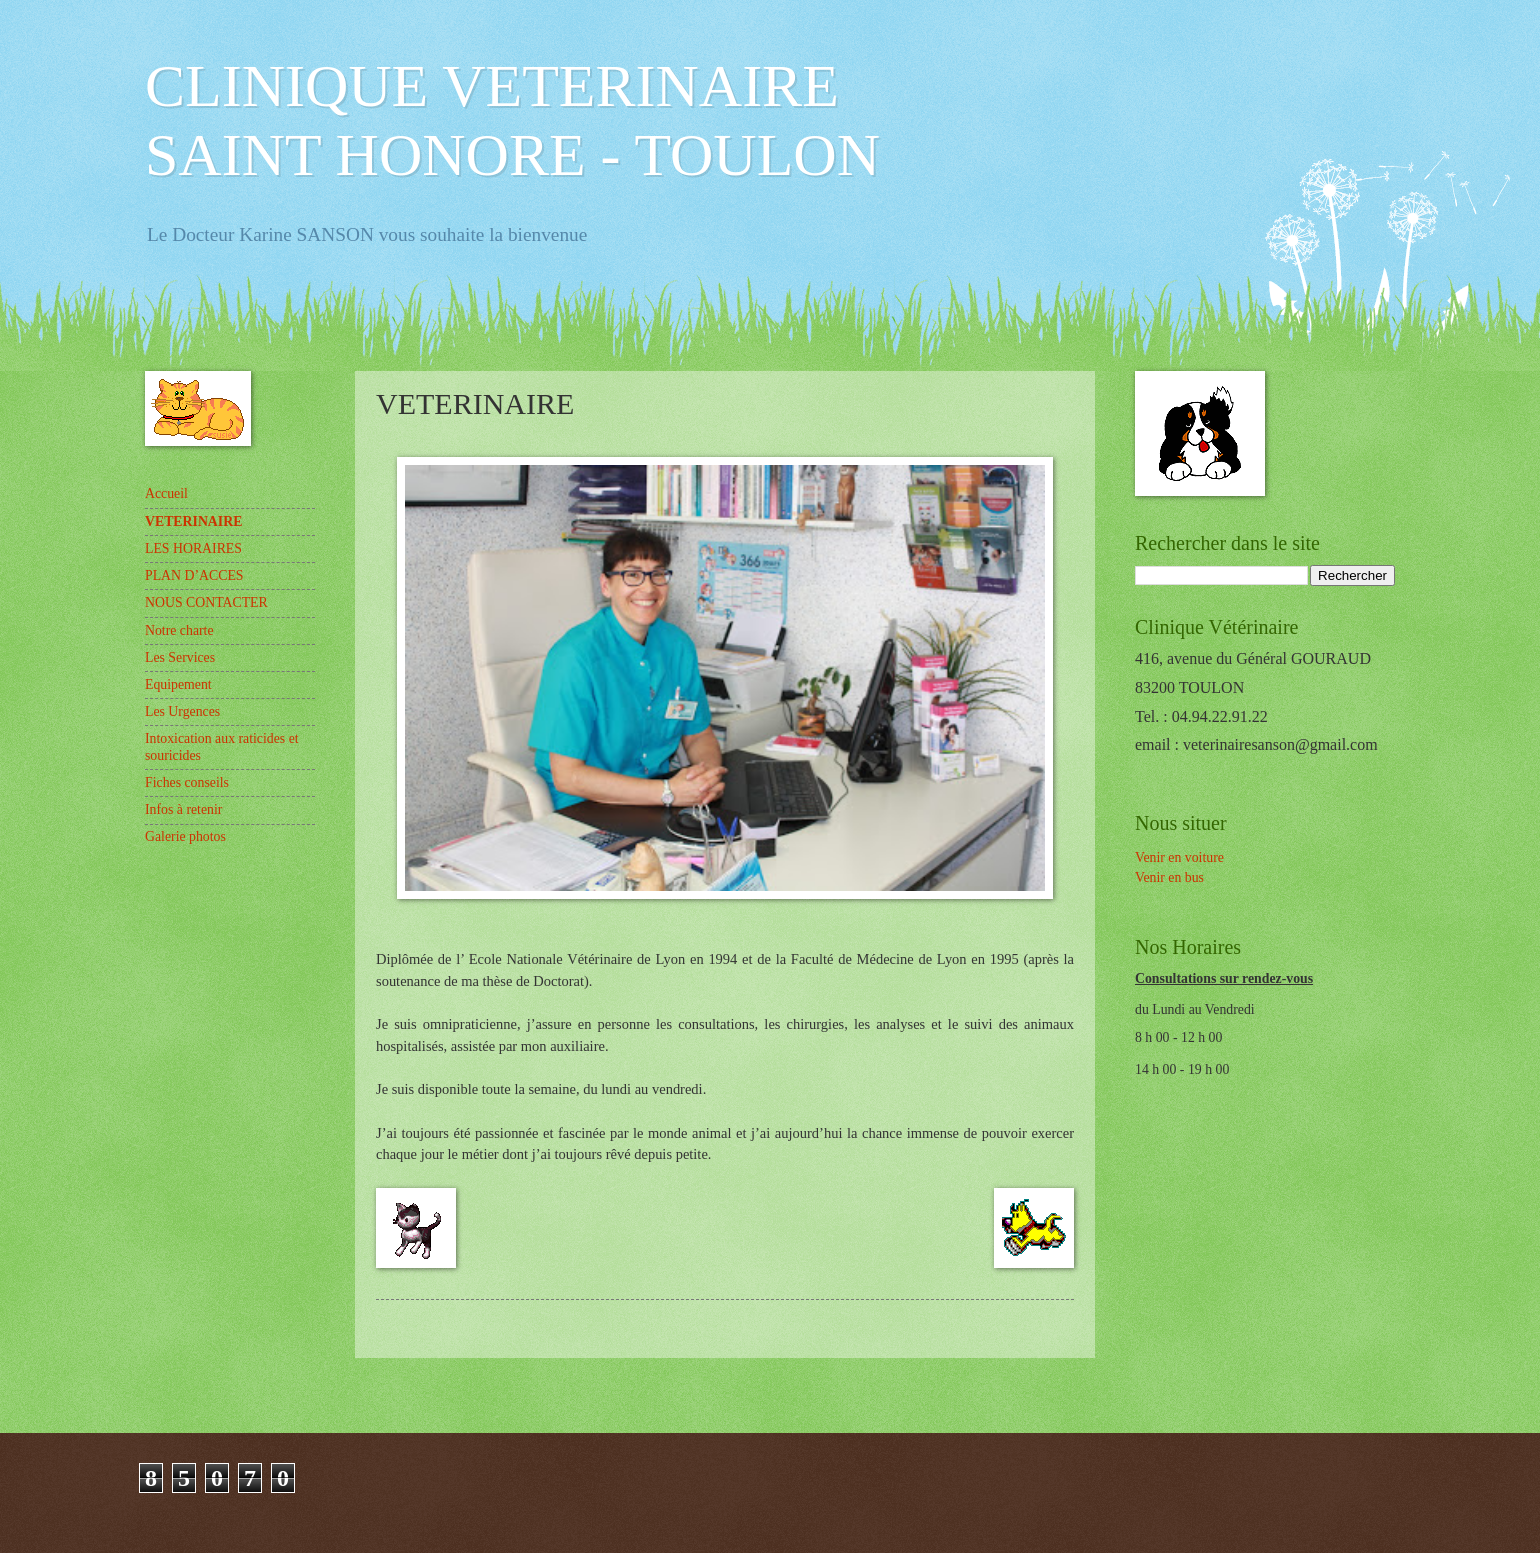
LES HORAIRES (193, 548)
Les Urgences (182, 711)
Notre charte (179, 630)
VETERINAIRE (193, 521)
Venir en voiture (1179, 857)
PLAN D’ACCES (194, 575)
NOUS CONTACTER (206, 602)
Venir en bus (1169, 877)
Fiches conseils (187, 782)
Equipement (178, 684)
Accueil (166, 493)
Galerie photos (185, 836)
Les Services (180, 657)
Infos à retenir (183, 809)
